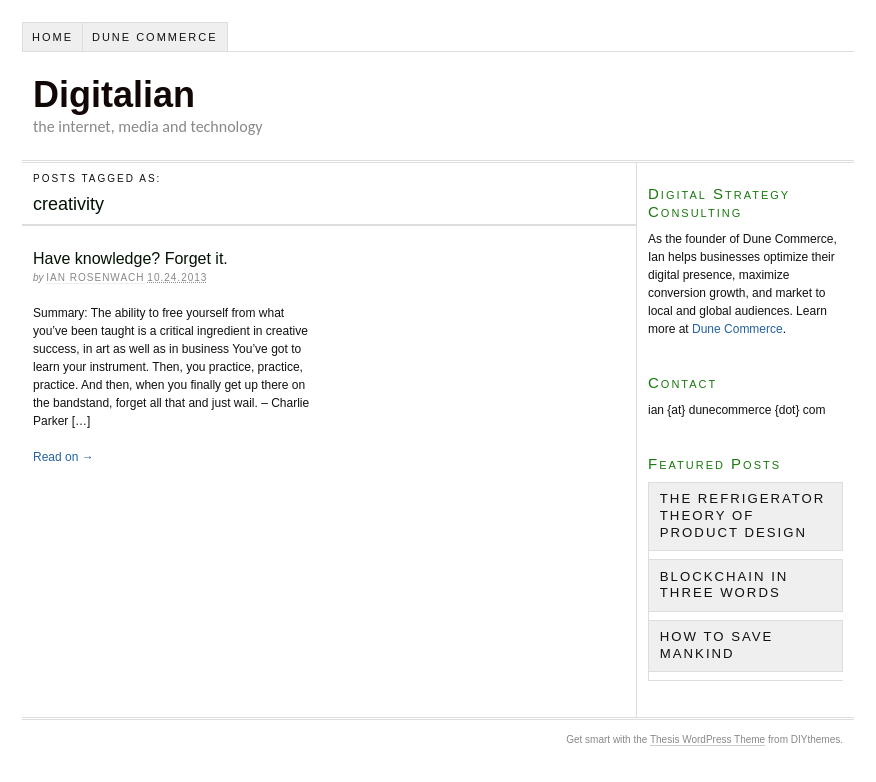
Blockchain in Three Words (724, 585)
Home (52, 37)
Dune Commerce (155, 37)
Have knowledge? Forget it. (130, 258)
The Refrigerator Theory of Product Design (743, 515)
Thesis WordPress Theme (707, 739)
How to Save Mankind (717, 645)
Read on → (63, 457)
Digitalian (114, 94)
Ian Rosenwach (95, 277)
